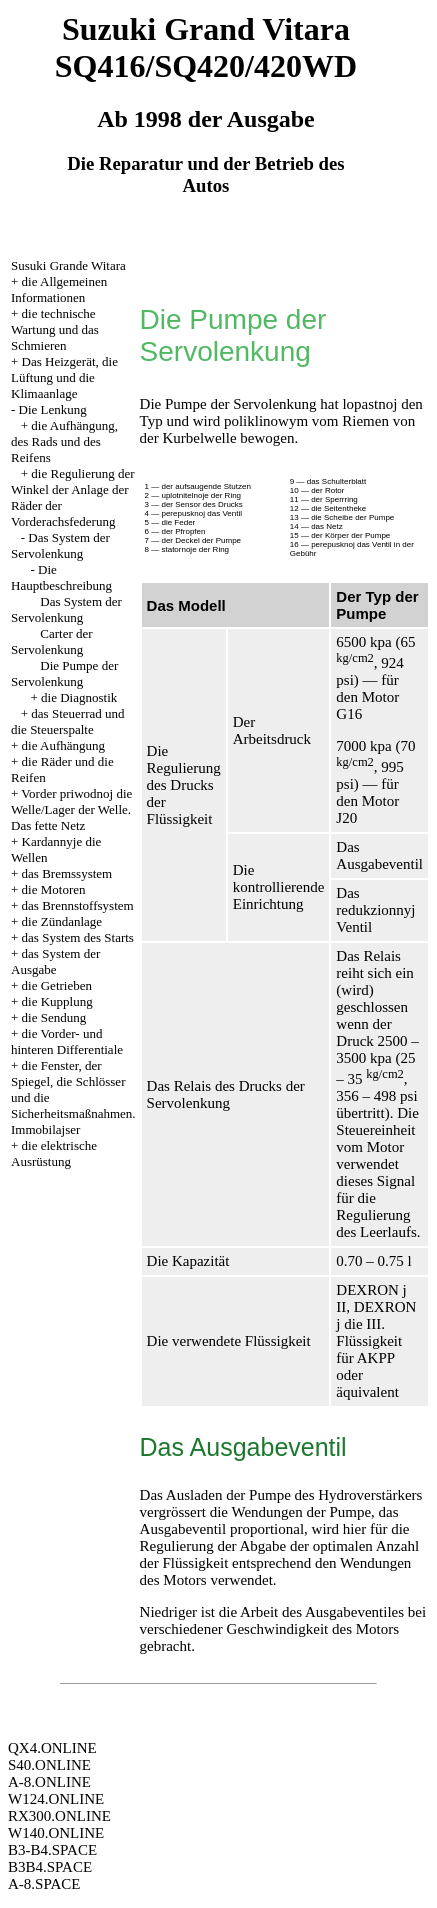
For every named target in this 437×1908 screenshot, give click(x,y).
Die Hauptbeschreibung (61, 577)
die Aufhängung (63, 745)
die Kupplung (57, 1001)
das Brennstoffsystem (78, 905)
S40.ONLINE (49, 1765)
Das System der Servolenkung (60, 545)
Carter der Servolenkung (52, 641)
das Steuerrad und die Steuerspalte (67, 721)
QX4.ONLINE (52, 1748)
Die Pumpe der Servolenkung (64, 673)
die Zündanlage (62, 921)
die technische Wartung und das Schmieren (55, 329)
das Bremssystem (67, 873)
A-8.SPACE (44, 1884)
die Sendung (54, 1017)
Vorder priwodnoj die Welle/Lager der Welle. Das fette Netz (71, 809)
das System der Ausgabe (55, 961)
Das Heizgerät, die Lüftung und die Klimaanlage (64, 377)
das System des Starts (78, 937)
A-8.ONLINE (49, 1782)
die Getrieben (57, 985)
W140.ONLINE (56, 1833)
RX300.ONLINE (59, 1816)
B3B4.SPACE (50, 1867)
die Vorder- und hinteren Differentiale (67, 1041)
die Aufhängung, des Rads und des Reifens (64, 441)
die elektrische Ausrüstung (54, 1153)
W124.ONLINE (56, 1799)
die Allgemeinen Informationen (59, 289)
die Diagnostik (79, 697)
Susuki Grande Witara (68, 265)
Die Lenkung (53, 409)
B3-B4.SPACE (52, 1850)
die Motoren (54, 889)
